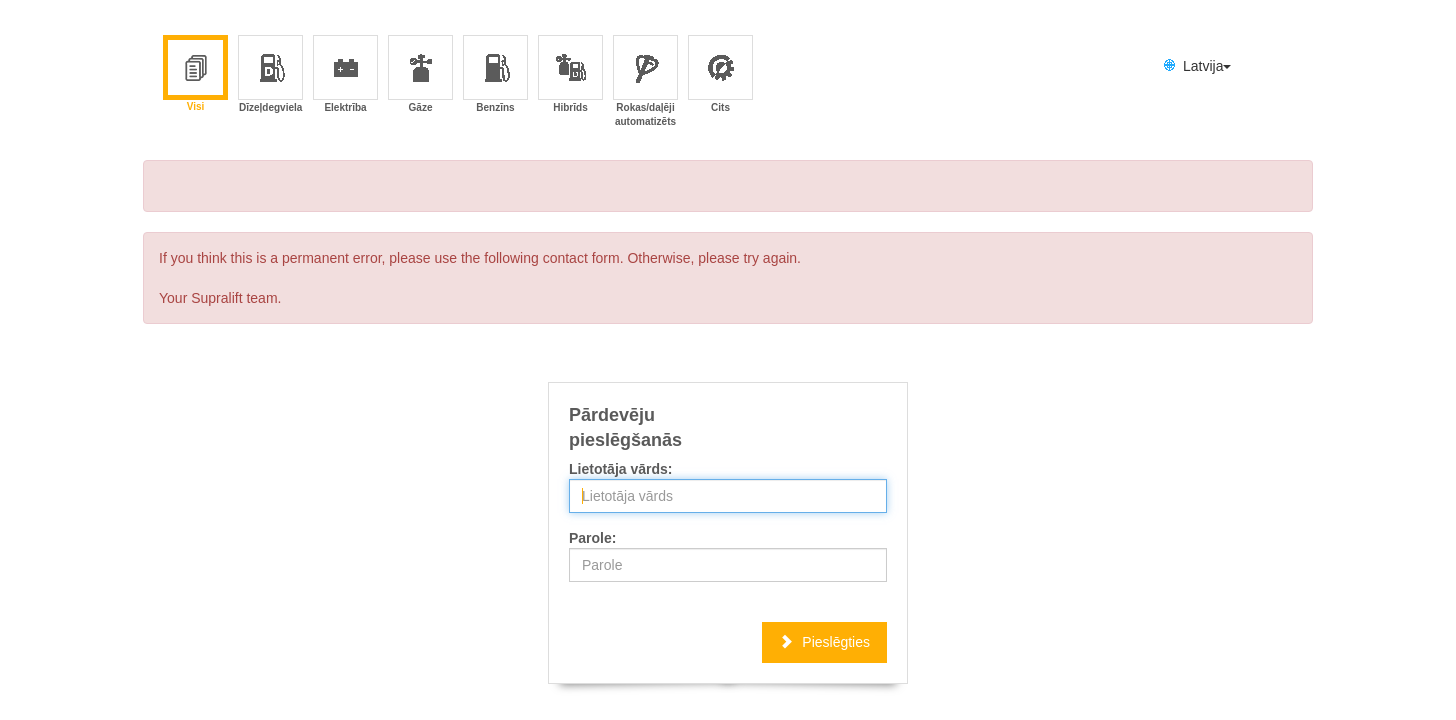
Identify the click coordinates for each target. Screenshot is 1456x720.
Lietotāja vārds (618, 469)
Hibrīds (571, 75)
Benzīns (495, 75)
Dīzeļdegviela (270, 75)
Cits (721, 75)
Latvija (1195, 66)
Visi (195, 75)
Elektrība (345, 75)
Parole (590, 538)
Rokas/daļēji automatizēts (645, 75)
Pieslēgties (824, 642)
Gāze (421, 75)
